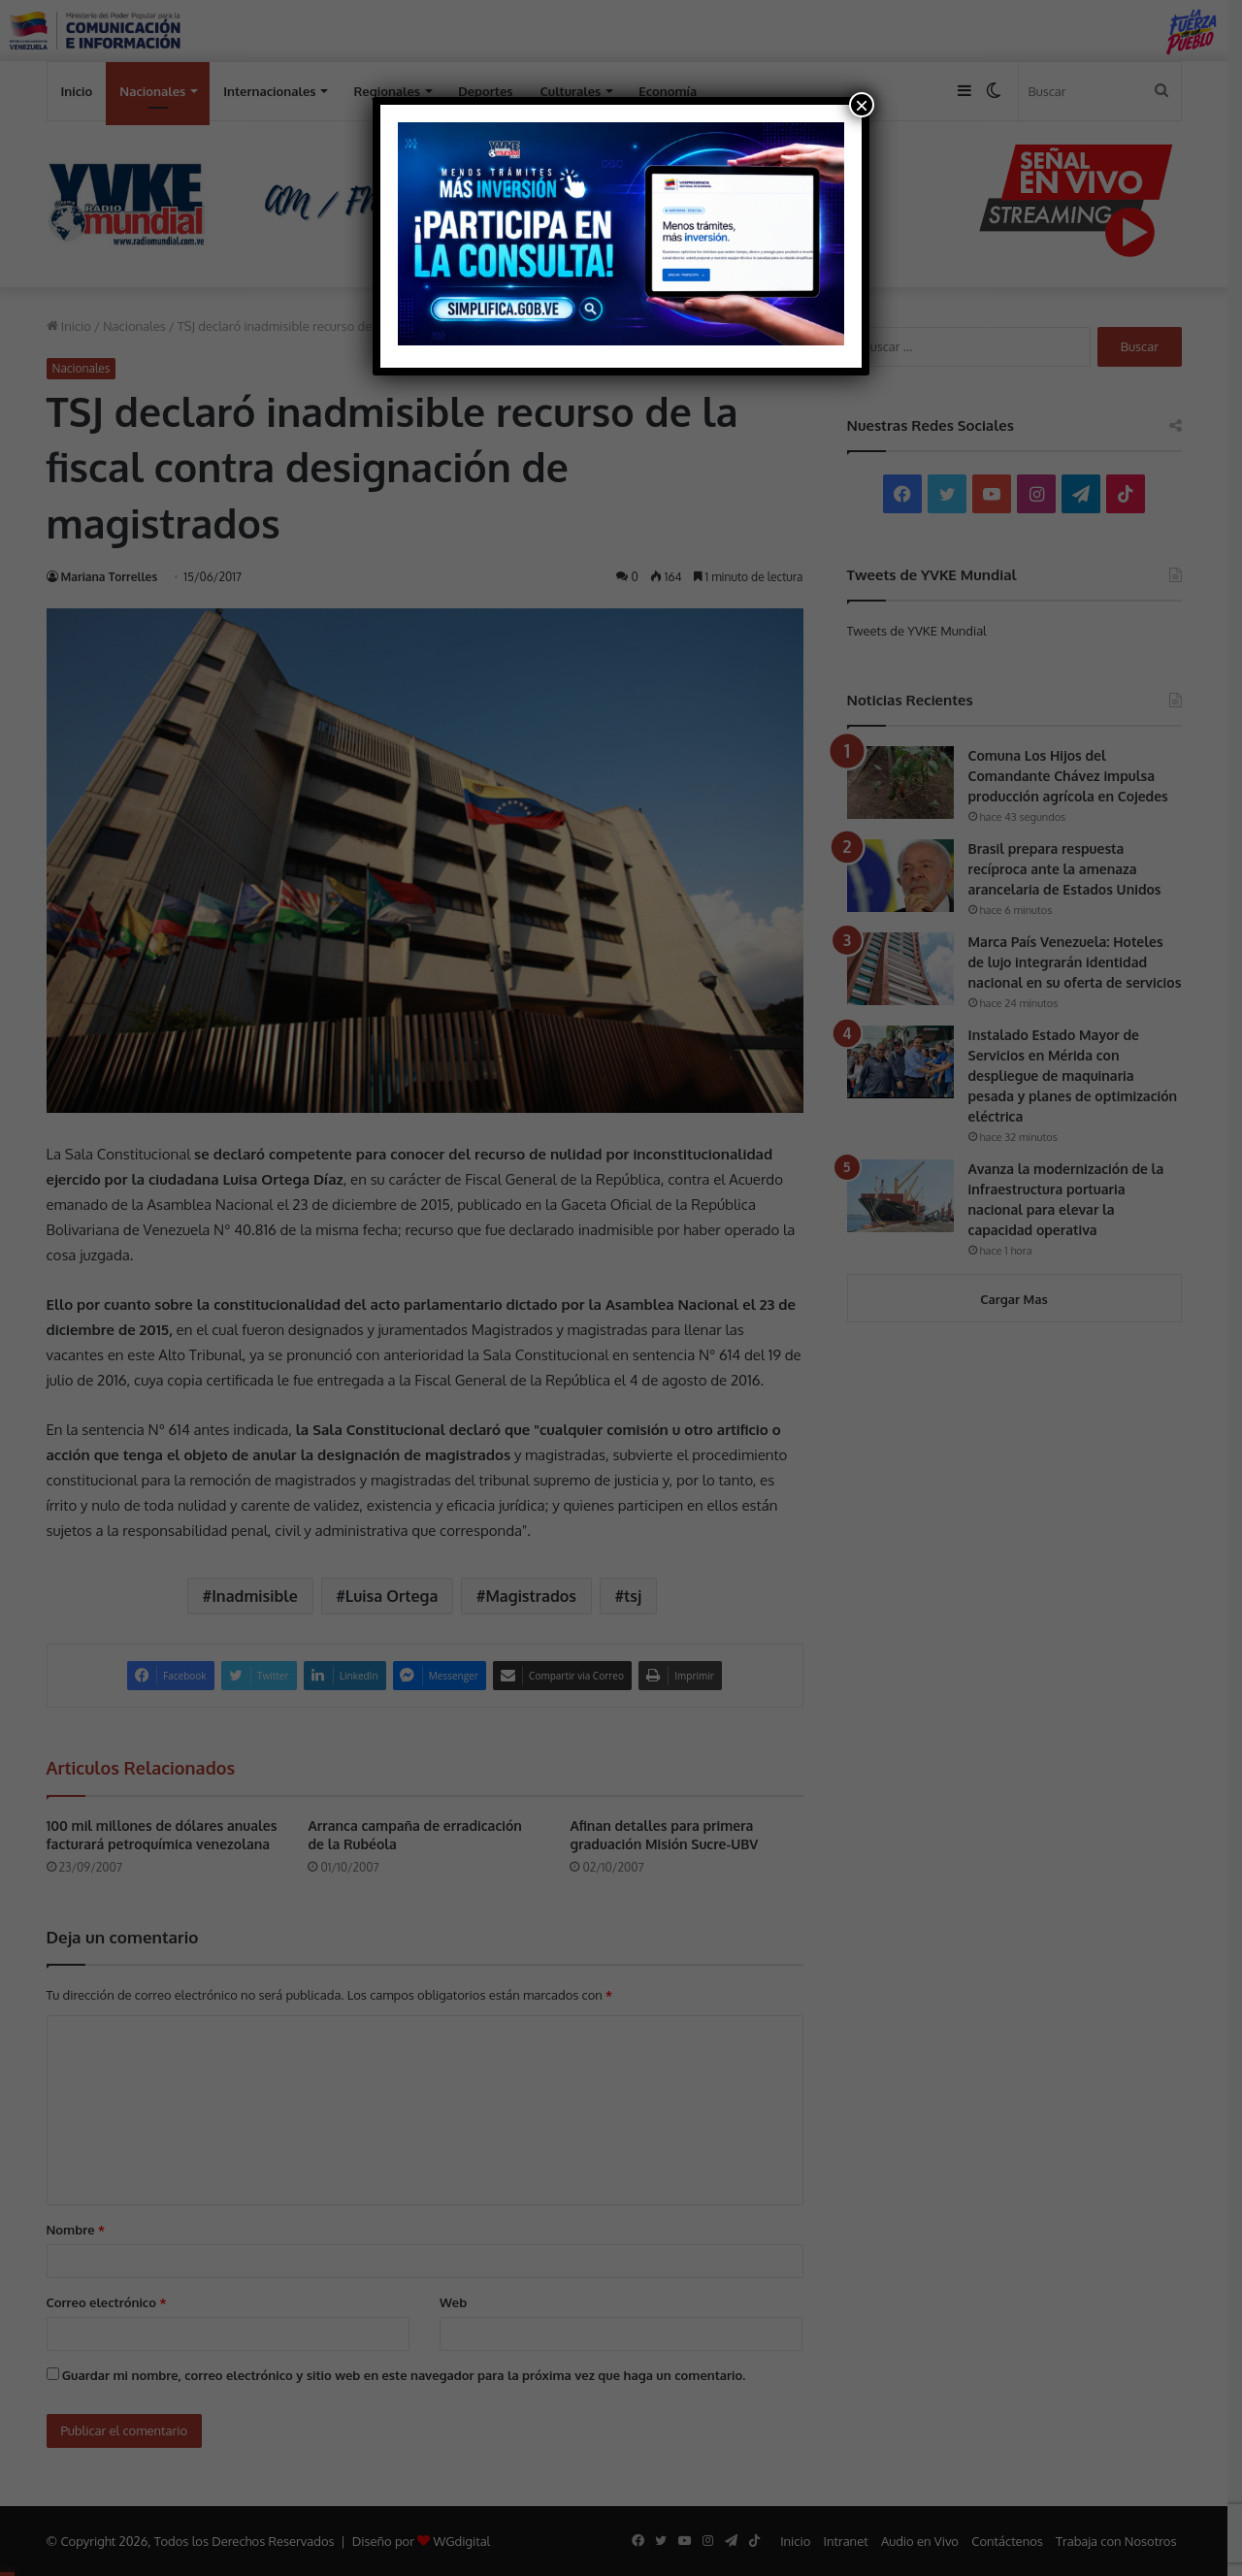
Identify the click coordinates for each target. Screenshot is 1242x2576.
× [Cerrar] (861, 104)
